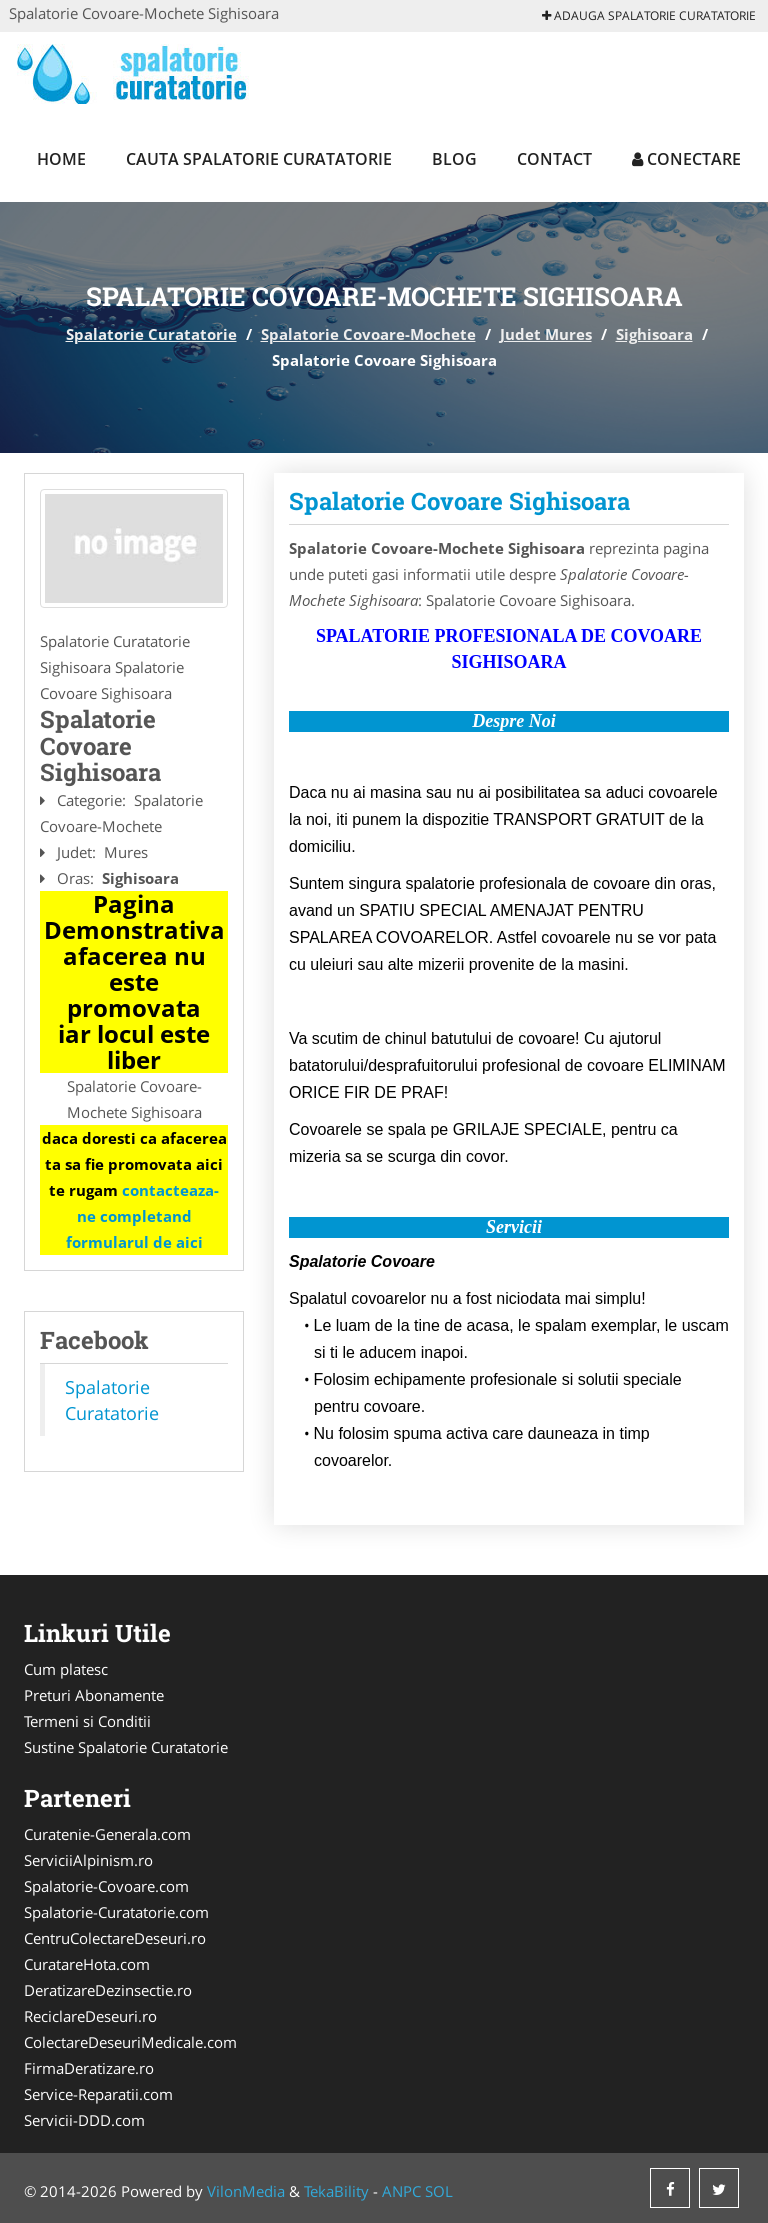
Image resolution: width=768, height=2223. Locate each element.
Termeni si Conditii (87, 1721)
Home (61, 159)
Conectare (686, 159)
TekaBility (336, 2191)
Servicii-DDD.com (84, 2120)
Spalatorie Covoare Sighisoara (459, 501)
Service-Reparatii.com (98, 2094)
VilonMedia (246, 2191)
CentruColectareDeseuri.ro (115, 1938)
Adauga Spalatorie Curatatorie (649, 15)
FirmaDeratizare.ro (89, 2068)
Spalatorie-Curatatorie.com (116, 1912)
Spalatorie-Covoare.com (106, 1886)
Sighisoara (654, 334)
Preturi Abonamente (94, 1695)
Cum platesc (66, 1669)
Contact (554, 159)
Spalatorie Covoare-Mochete (368, 334)
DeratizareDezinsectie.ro (108, 1990)
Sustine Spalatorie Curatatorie (126, 1747)
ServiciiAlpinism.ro (88, 1860)
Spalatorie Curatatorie (151, 334)
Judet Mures (546, 334)
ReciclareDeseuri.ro (90, 2016)
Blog (454, 159)
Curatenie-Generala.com (107, 1834)
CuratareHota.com (87, 1964)
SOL (439, 2191)
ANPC (401, 2191)
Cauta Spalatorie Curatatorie (259, 159)
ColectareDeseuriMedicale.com (130, 2042)
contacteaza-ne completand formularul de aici (143, 1216)
